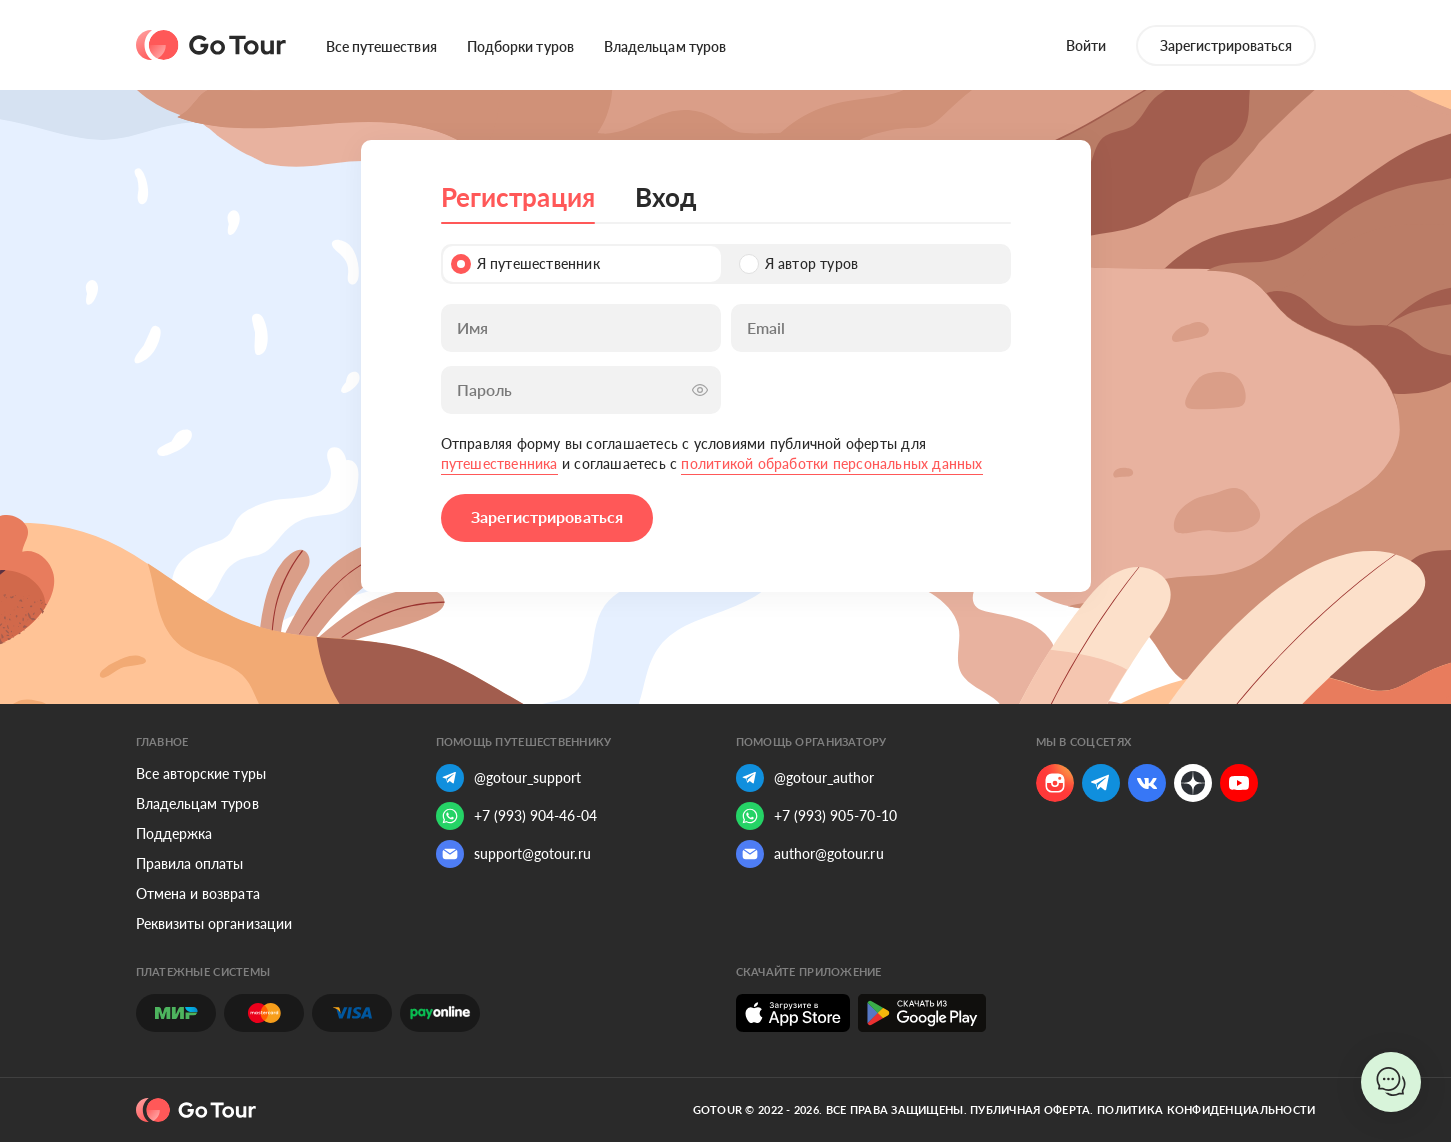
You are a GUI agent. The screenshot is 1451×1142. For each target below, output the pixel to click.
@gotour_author (805, 778)
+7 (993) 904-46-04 (516, 816)
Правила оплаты (190, 863)
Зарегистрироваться (1226, 45)
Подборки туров (520, 46)
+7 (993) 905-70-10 (816, 816)
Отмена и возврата (198, 893)
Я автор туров (799, 264)
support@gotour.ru (513, 854)
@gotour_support (509, 778)
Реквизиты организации (214, 923)
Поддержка (174, 833)
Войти (1086, 45)
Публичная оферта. (1032, 1109)
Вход (666, 197)
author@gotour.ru (810, 854)
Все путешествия (381, 46)
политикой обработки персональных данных (831, 463)
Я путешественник (525, 264)
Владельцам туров (665, 46)
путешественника (499, 463)
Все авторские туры (201, 773)
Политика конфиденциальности (1206, 1109)
